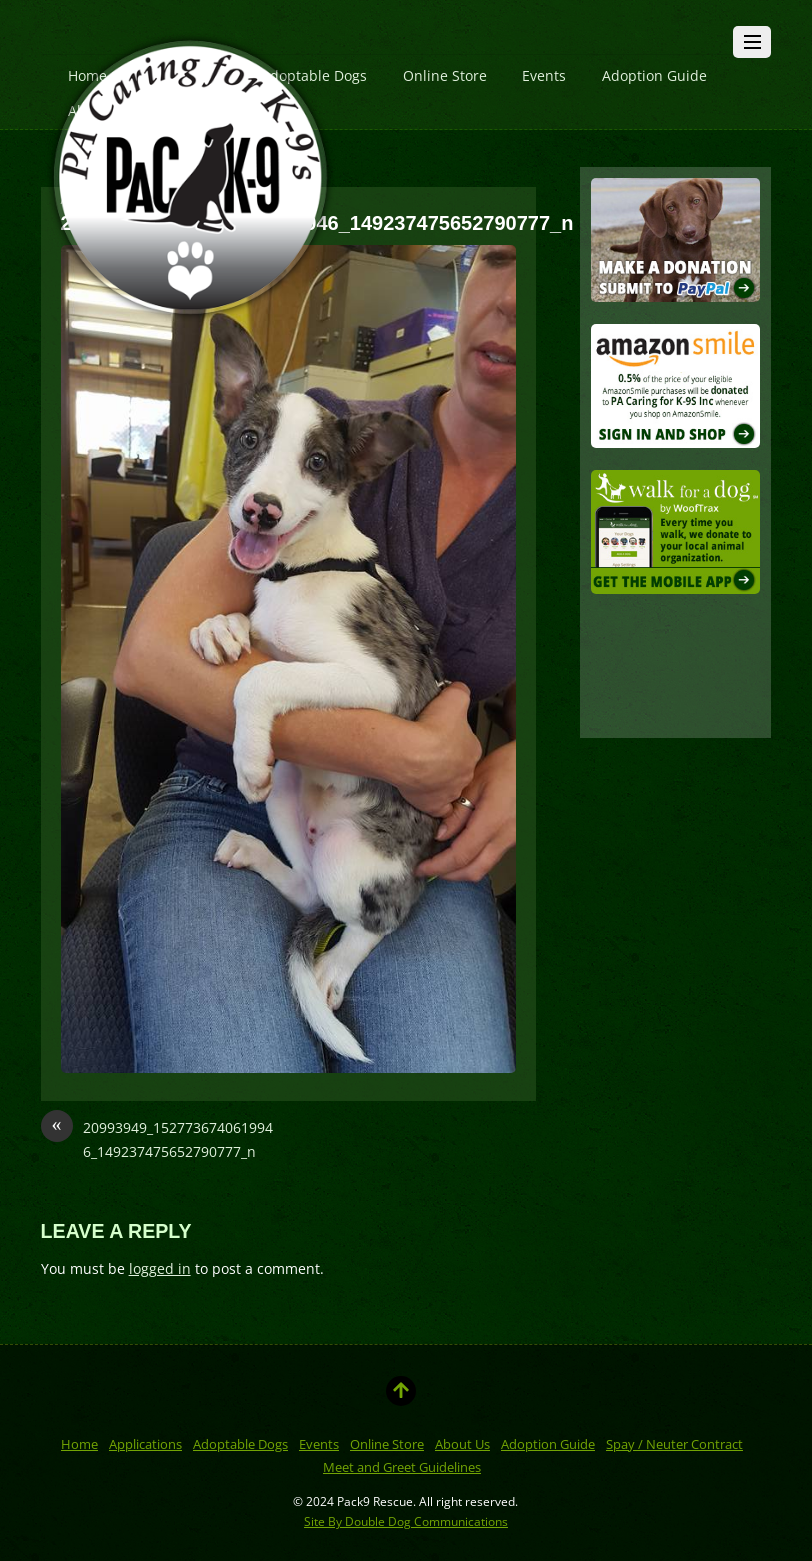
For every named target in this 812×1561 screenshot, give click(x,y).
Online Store (445, 75)
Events (544, 75)
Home (79, 1444)
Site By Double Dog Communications (406, 1521)
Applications (145, 1444)
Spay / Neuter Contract (674, 1444)
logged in (160, 1268)
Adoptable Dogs (240, 1444)
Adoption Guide (654, 75)
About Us (462, 1444)
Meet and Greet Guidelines (402, 1467)
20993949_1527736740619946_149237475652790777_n (157, 1138)
